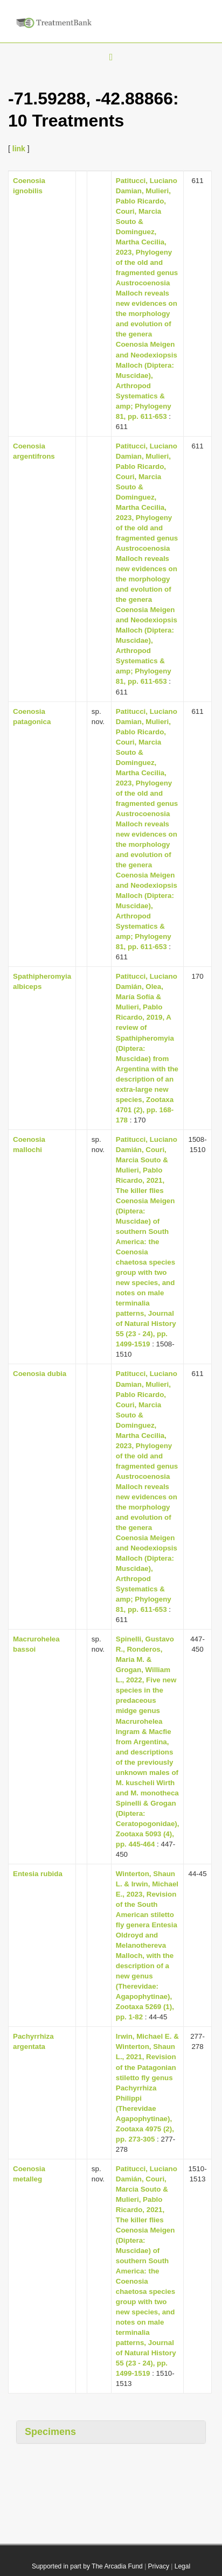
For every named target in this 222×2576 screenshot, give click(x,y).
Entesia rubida (38, 1874)
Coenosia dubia (39, 1374)
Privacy (158, 2566)
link (18, 148)
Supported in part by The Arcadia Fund (87, 2566)
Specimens (50, 2431)
